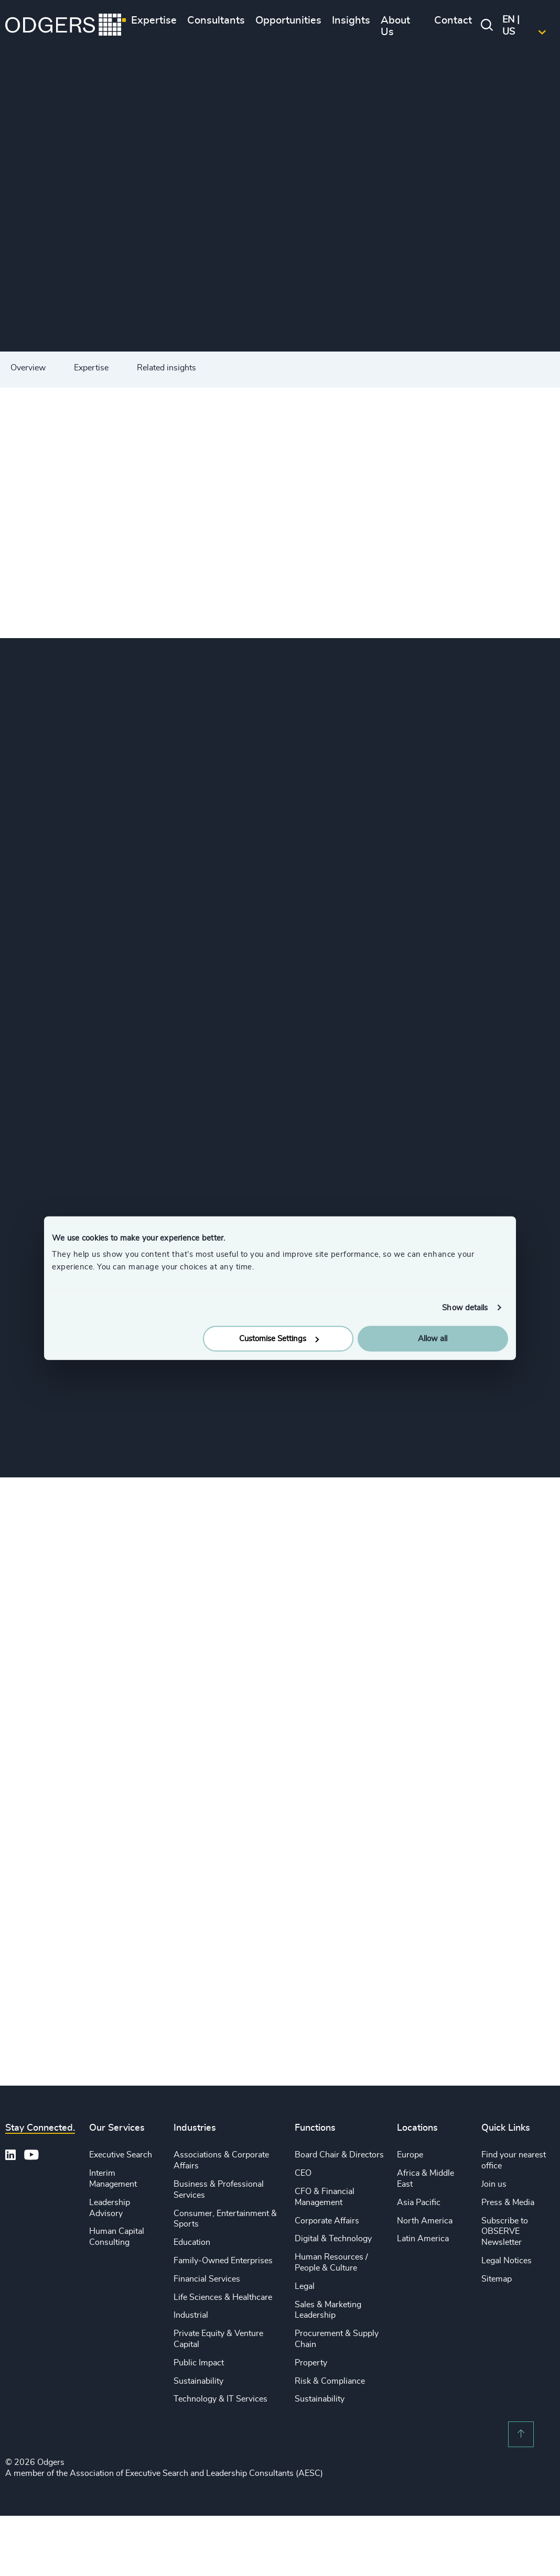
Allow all (432, 1339)
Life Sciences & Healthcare (223, 2297)
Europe (410, 2155)
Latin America (423, 2238)
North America (425, 2221)
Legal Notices (506, 2260)
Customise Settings (279, 1339)
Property (311, 2363)
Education (192, 2242)
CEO (303, 2173)
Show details (465, 1307)
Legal (305, 2286)
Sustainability (198, 2381)
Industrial (191, 2315)
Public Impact (199, 2363)
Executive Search (120, 2155)
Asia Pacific (418, 2202)
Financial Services (207, 2279)
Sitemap (496, 2279)
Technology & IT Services (220, 2399)
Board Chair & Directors (339, 2155)
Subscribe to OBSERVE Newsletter (504, 2232)
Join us (494, 2184)
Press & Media (507, 2202)
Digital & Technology (333, 2238)
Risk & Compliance (330, 2381)
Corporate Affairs (327, 2221)
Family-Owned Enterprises (223, 2260)
